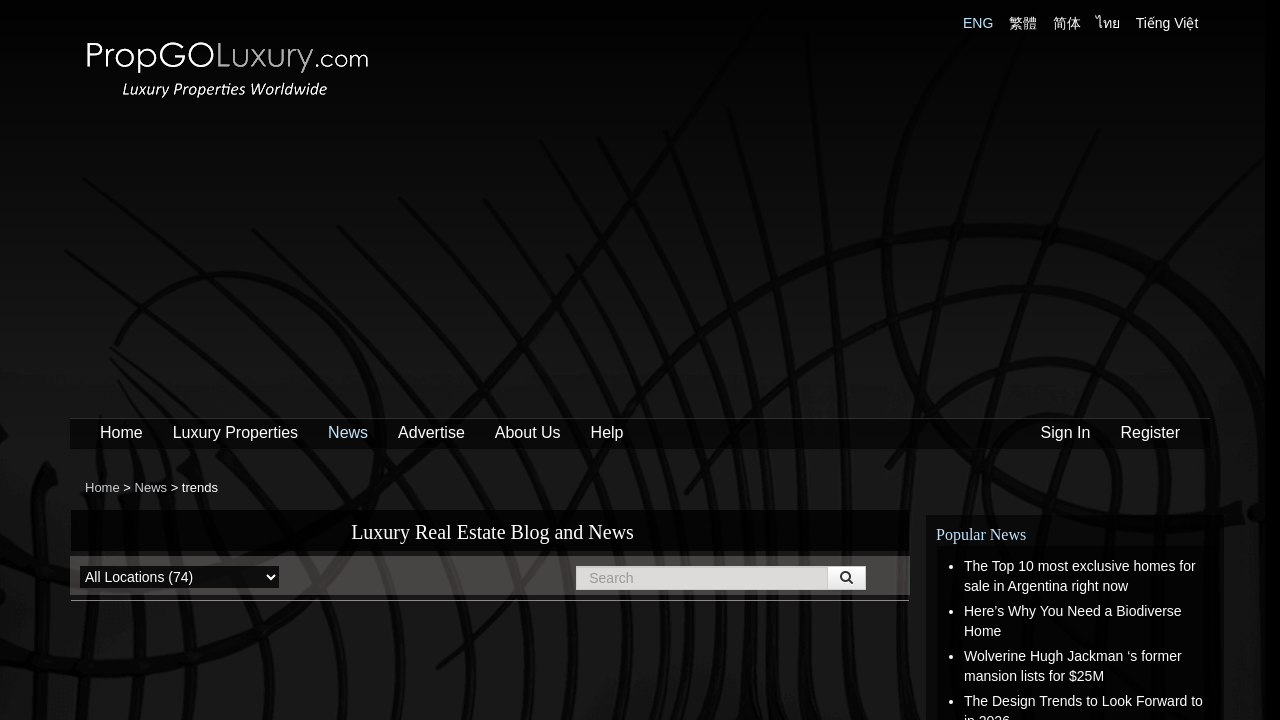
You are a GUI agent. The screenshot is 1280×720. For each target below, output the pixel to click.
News (348, 432)
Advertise (431, 432)
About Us (528, 432)
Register (1150, 432)
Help (607, 432)
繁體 (1023, 23)
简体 (1067, 23)
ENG (978, 23)
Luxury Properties (235, 432)
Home (121, 432)
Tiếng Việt (1167, 23)
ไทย (1108, 23)
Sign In (1066, 432)
